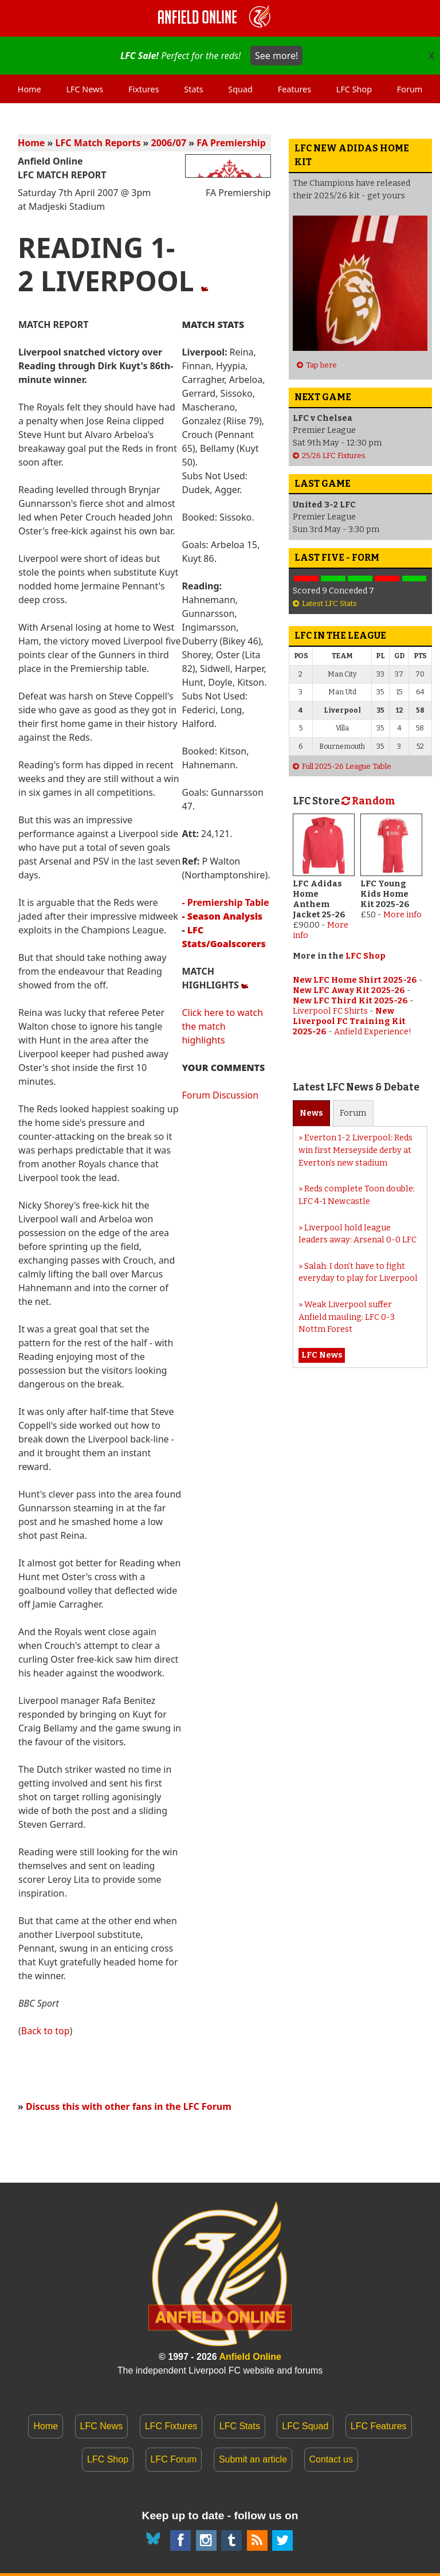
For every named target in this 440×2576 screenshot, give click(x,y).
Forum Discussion (220, 1095)
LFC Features (379, 2426)
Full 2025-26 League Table (346, 766)
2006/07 (169, 142)
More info (402, 915)
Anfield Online (250, 2357)
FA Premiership (231, 142)
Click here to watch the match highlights (222, 1026)
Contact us (331, 2459)
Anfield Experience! (372, 1032)
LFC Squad (305, 2426)
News (311, 1113)
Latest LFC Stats (329, 603)
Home (31, 142)
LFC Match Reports (98, 142)
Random (368, 801)
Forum (353, 1113)
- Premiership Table (225, 902)
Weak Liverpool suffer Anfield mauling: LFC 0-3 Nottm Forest (346, 1317)
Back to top (45, 2030)
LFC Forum (174, 2459)
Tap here (321, 365)
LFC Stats (239, 2426)
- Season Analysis (222, 916)
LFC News (101, 2426)
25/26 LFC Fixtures (334, 455)
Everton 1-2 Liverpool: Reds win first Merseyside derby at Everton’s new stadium (355, 1150)
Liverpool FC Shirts (330, 1011)
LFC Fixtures (171, 2426)
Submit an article (253, 2459)
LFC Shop (365, 956)
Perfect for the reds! (211, 55)
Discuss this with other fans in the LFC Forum (128, 2106)
